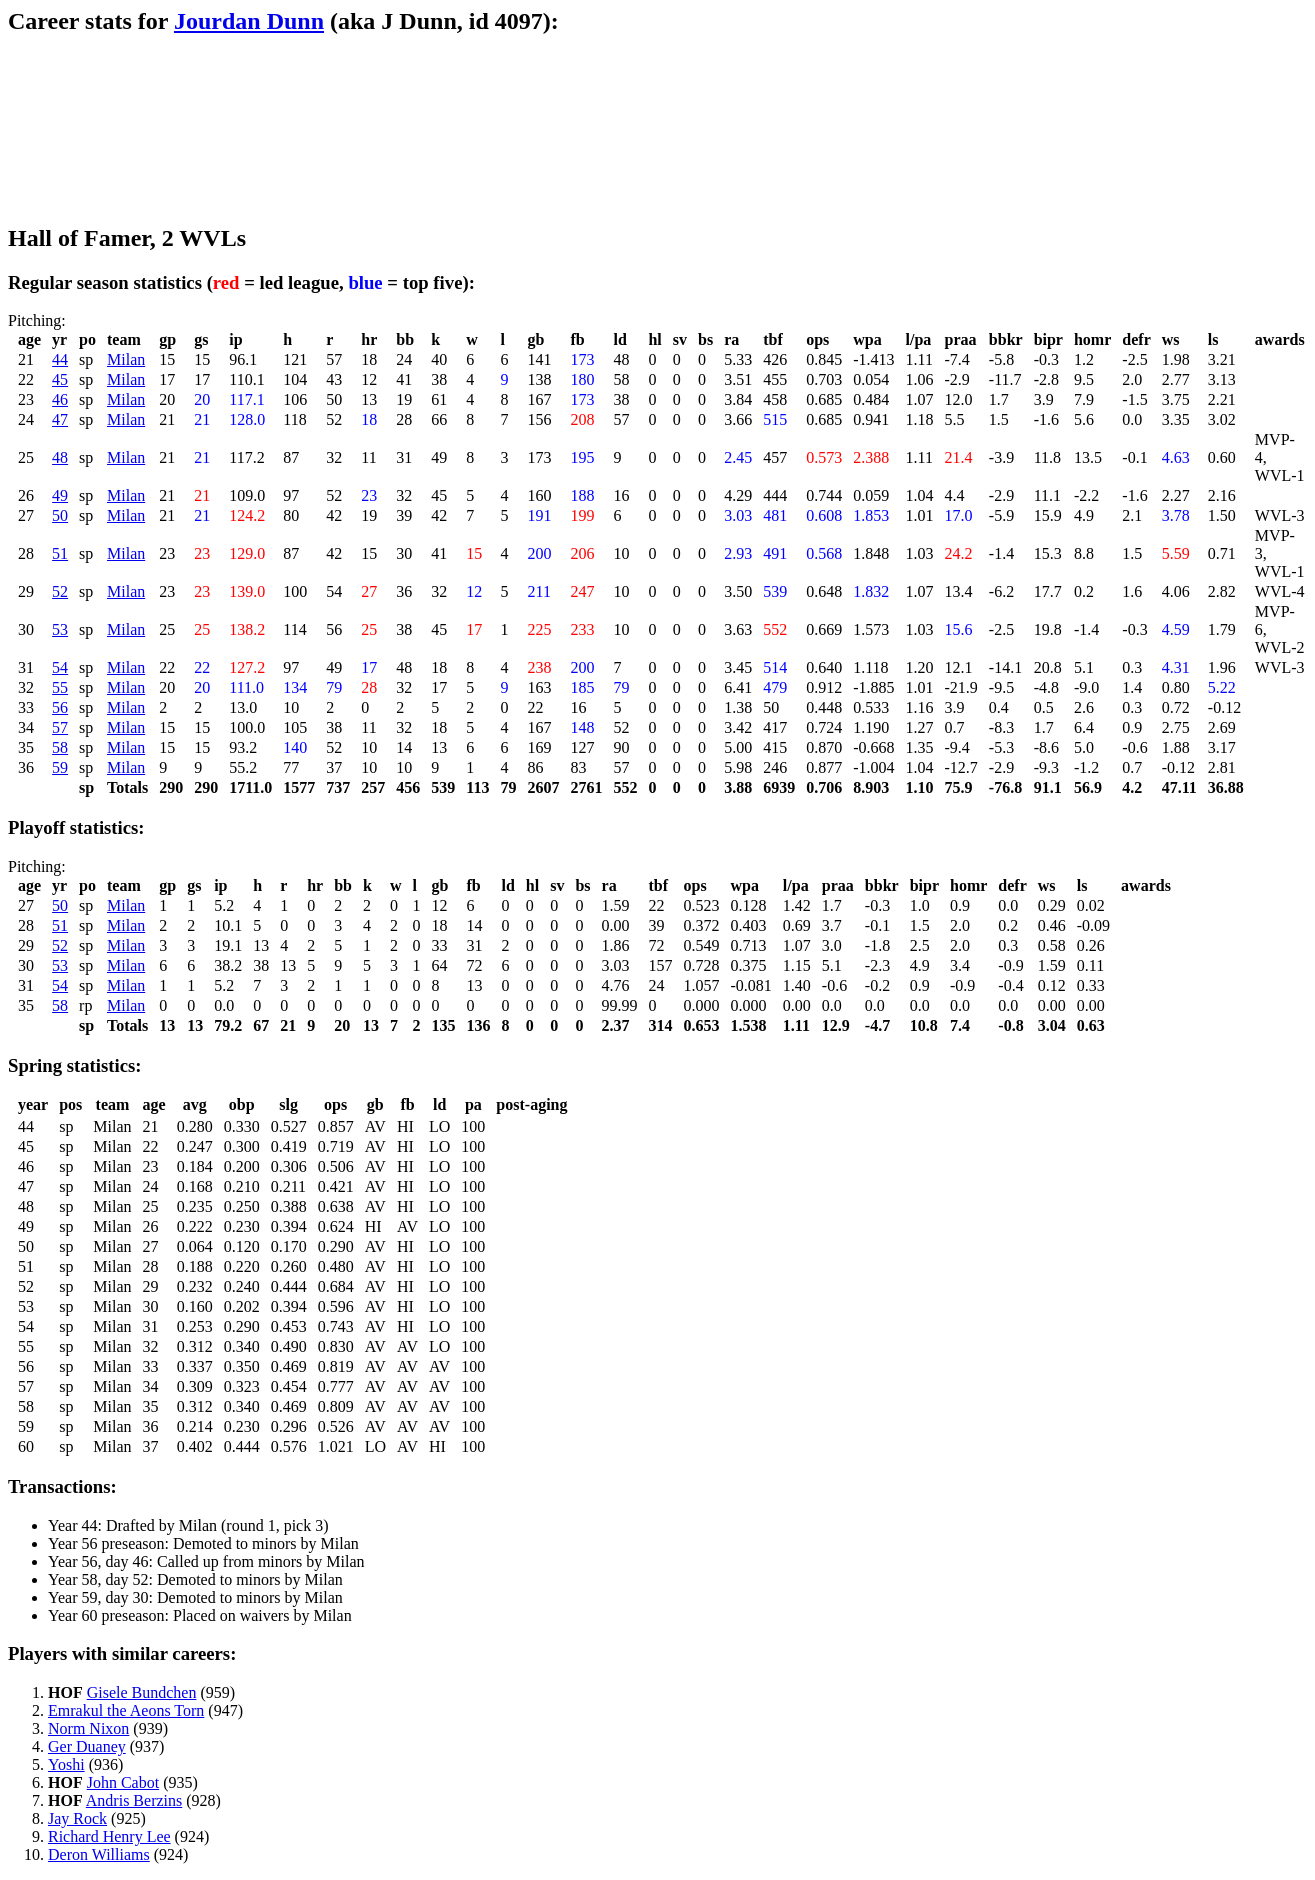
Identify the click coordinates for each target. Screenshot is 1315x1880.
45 (60, 379)
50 (60, 515)
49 (60, 495)
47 (60, 419)
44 (60, 359)
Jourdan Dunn (249, 21)
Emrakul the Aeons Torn (126, 1710)
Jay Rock (77, 1818)
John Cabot (123, 1782)
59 (60, 767)
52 (60, 591)
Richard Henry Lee (109, 1836)
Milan (126, 359)
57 (60, 727)
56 (60, 707)
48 (60, 457)
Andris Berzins (134, 1800)
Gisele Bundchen (142, 1692)
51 (60, 553)
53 (60, 629)
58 (60, 747)
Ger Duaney (87, 1746)
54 (60, 667)
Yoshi (66, 1764)
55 (60, 687)
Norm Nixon (88, 1728)
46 (60, 399)
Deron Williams (99, 1854)
